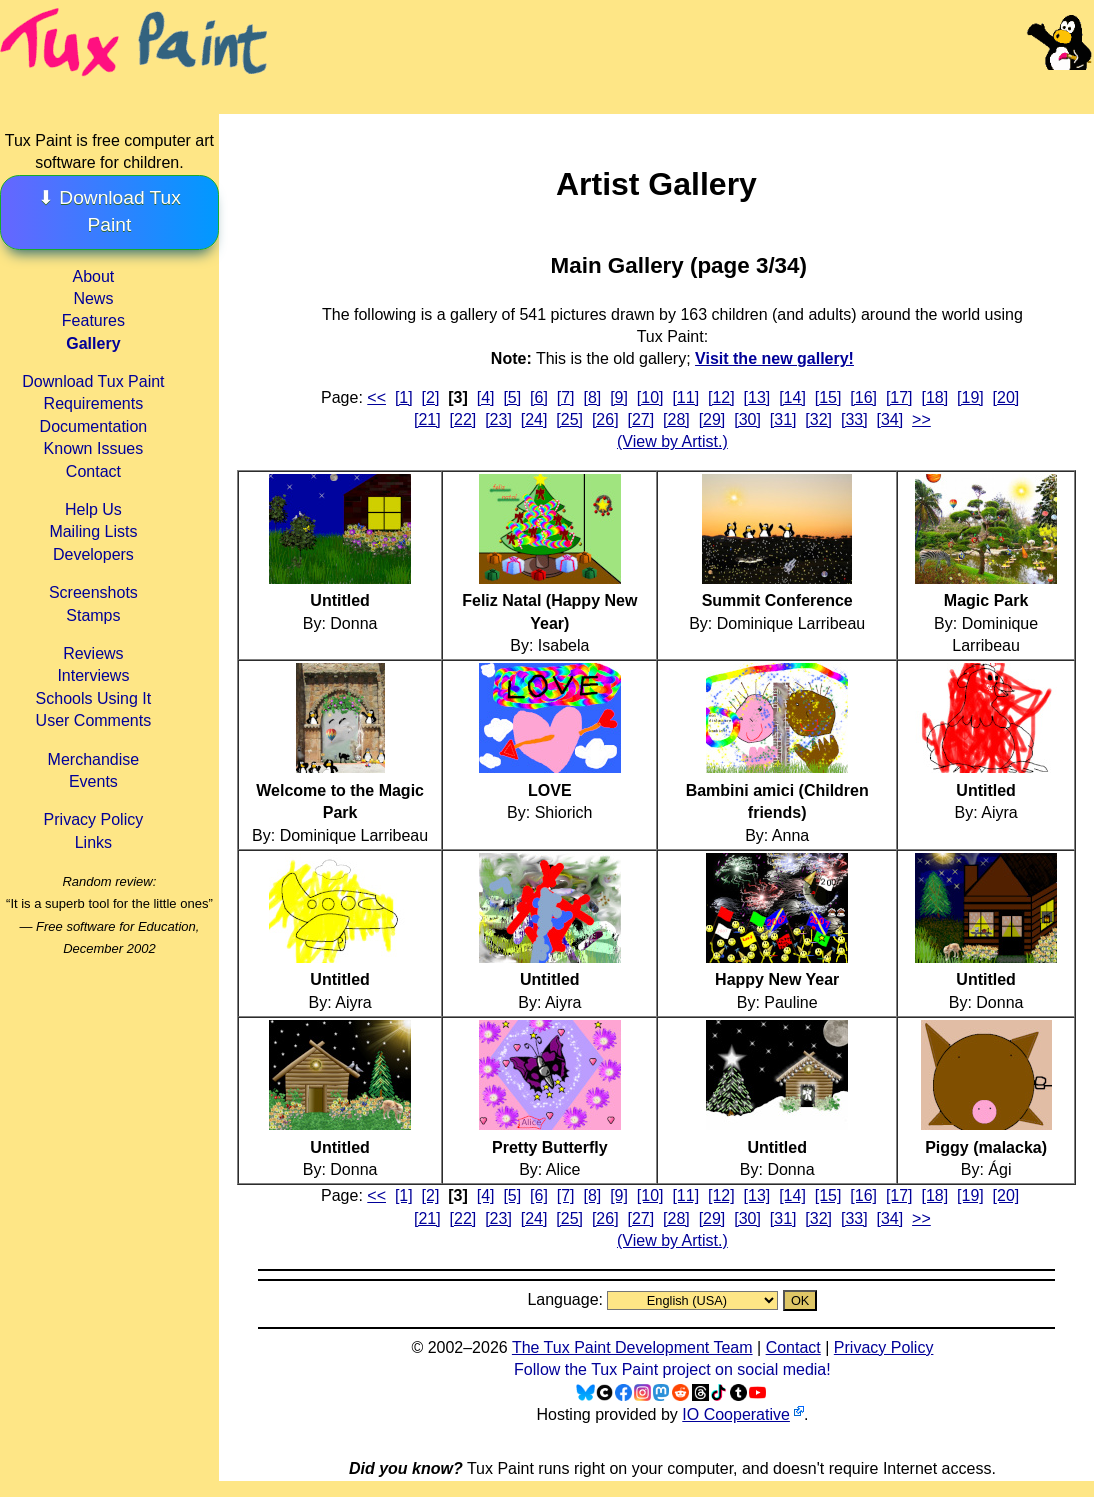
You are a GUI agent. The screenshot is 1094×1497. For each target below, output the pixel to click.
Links (93, 842)
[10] (650, 397)
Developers (93, 554)
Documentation (94, 426)
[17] (899, 397)
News (93, 298)
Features (93, 320)
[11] (685, 397)
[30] (747, 419)
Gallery (93, 343)
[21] (427, 419)
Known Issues (94, 448)
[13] (757, 397)
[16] (863, 397)
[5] (512, 397)
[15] (828, 397)
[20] (1006, 397)
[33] (854, 419)
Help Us (93, 509)
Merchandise (94, 759)
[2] (431, 397)
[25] (569, 419)
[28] (676, 419)
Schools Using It (94, 698)
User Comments (94, 720)
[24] (534, 419)
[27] (640, 419)
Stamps (93, 615)
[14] (792, 397)
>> (921, 419)
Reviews (93, 653)
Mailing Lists (93, 531)
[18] (934, 397)
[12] (721, 397)
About (93, 276)
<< (376, 397)
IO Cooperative (736, 1414)
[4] (486, 397)
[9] (619, 397)
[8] (592, 397)
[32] (818, 419)
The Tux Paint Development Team (632, 1347)
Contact (93, 471)
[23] (498, 419)
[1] (404, 397)
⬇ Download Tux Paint (109, 211)
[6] (539, 397)
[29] (712, 419)
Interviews (93, 675)
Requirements (94, 403)
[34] (890, 419)
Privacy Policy (94, 819)
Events (93, 781)
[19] (970, 397)
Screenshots (93, 592)
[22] (463, 419)
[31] (783, 419)
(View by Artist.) (672, 441)
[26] (605, 419)
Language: (567, 1299)
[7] (566, 397)
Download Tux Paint (93, 381)
